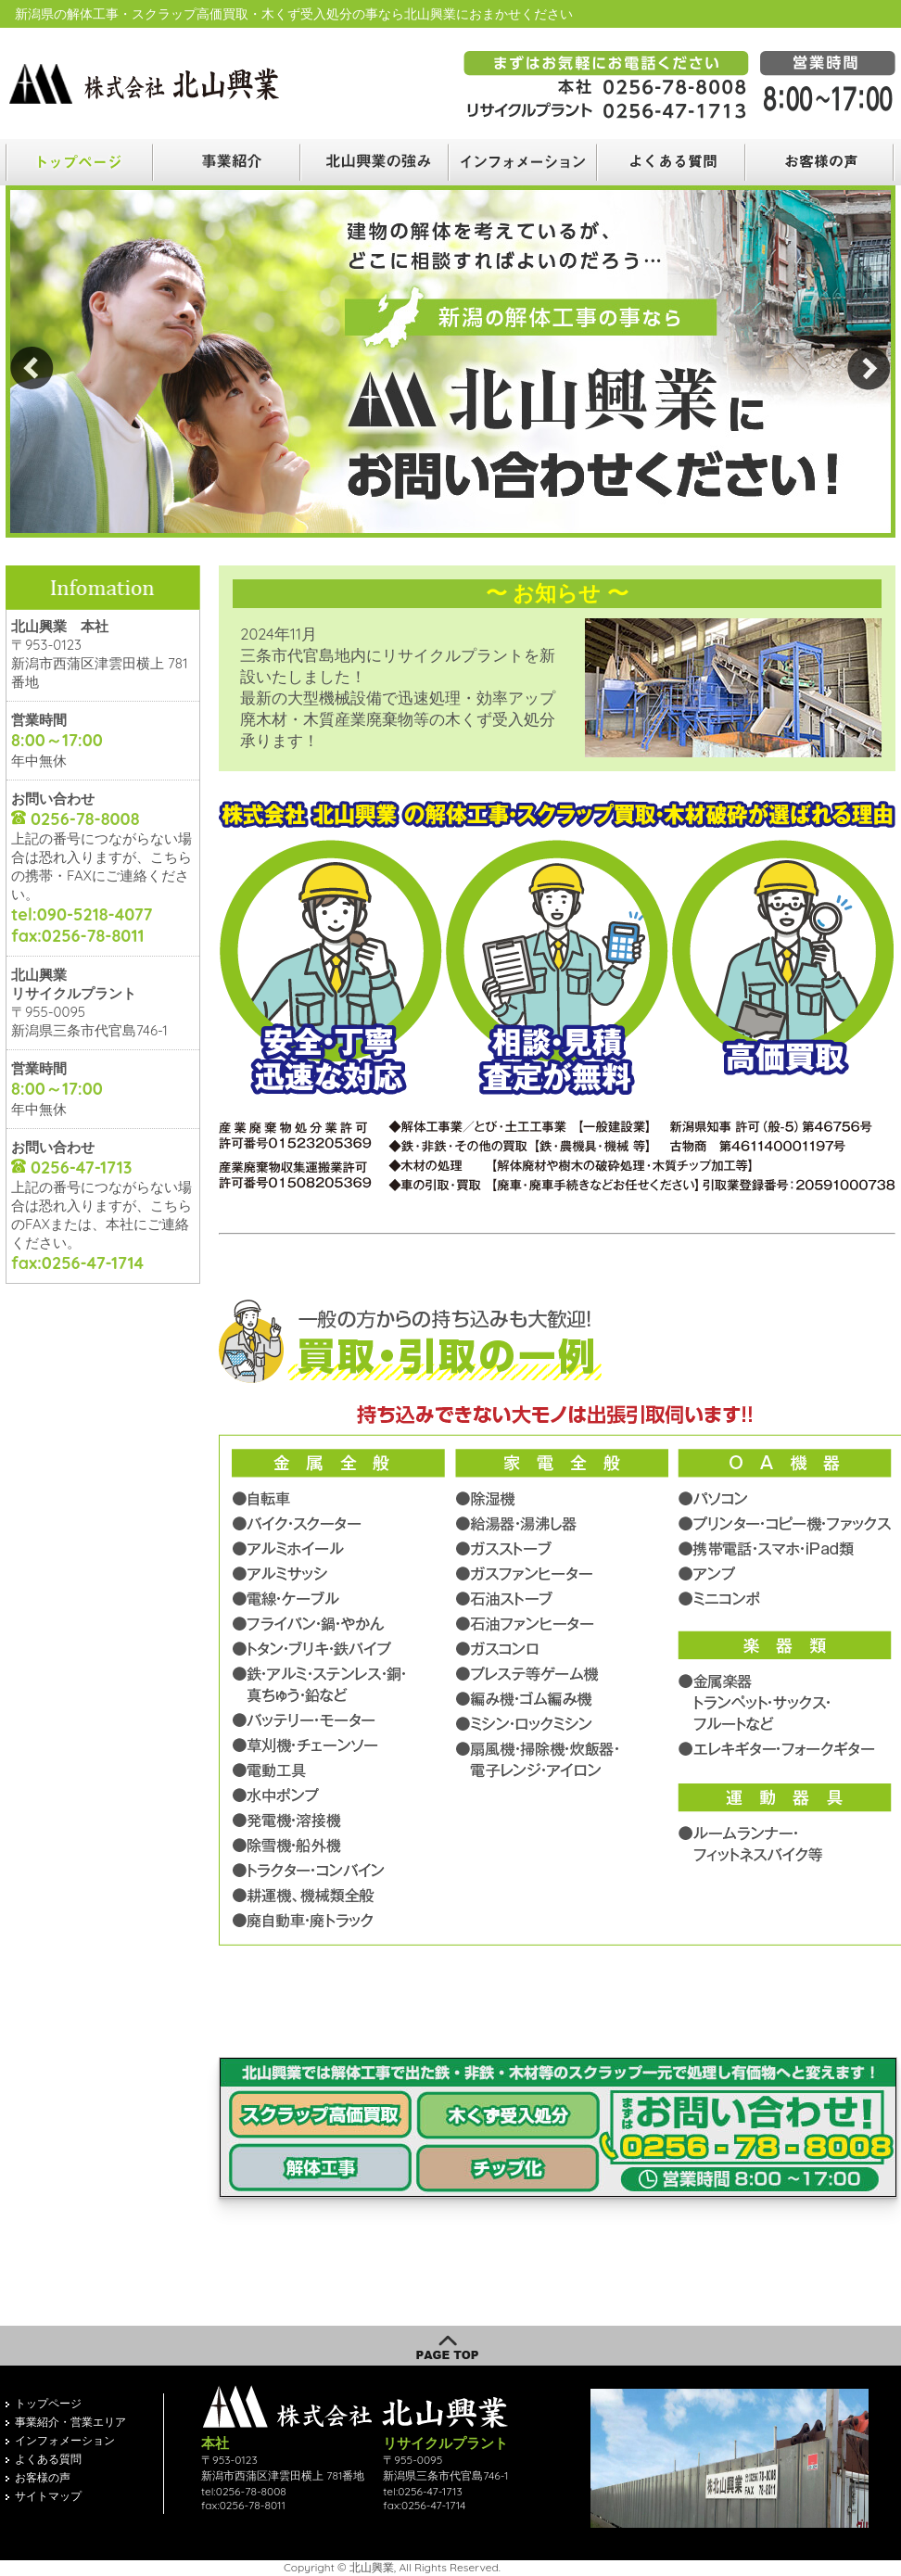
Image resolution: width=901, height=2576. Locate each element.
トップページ (48, 2403)
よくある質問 (673, 162)
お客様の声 (821, 162)
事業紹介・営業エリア (70, 2422)
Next (869, 368)
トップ (80, 162)
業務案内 (228, 162)
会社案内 (524, 162)
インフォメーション (65, 2440)
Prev (32, 368)
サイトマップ (48, 2496)
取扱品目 (376, 162)
